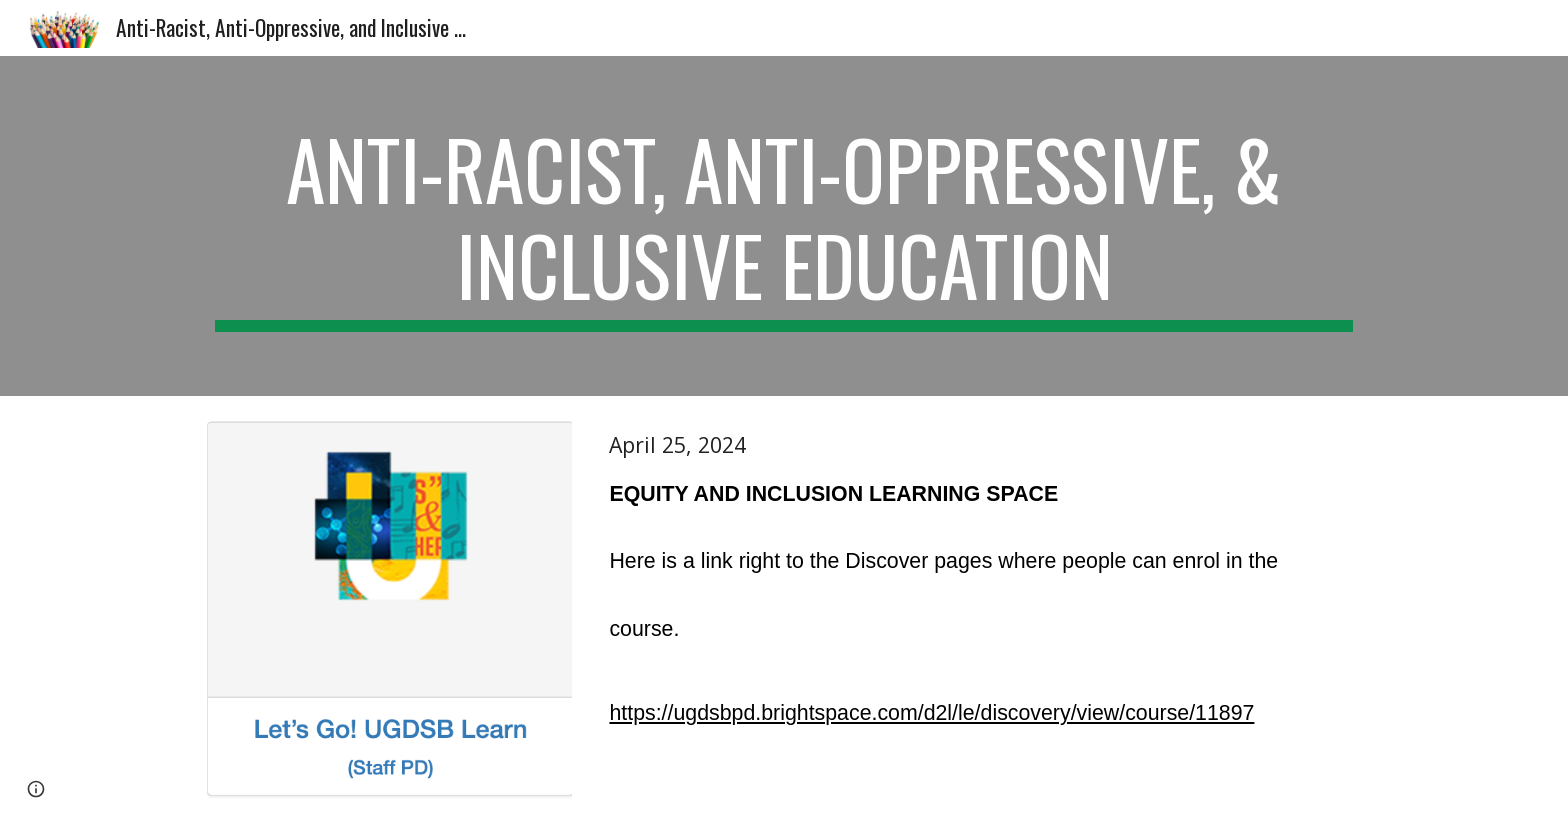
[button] (36, 789)
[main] (784, 226)
